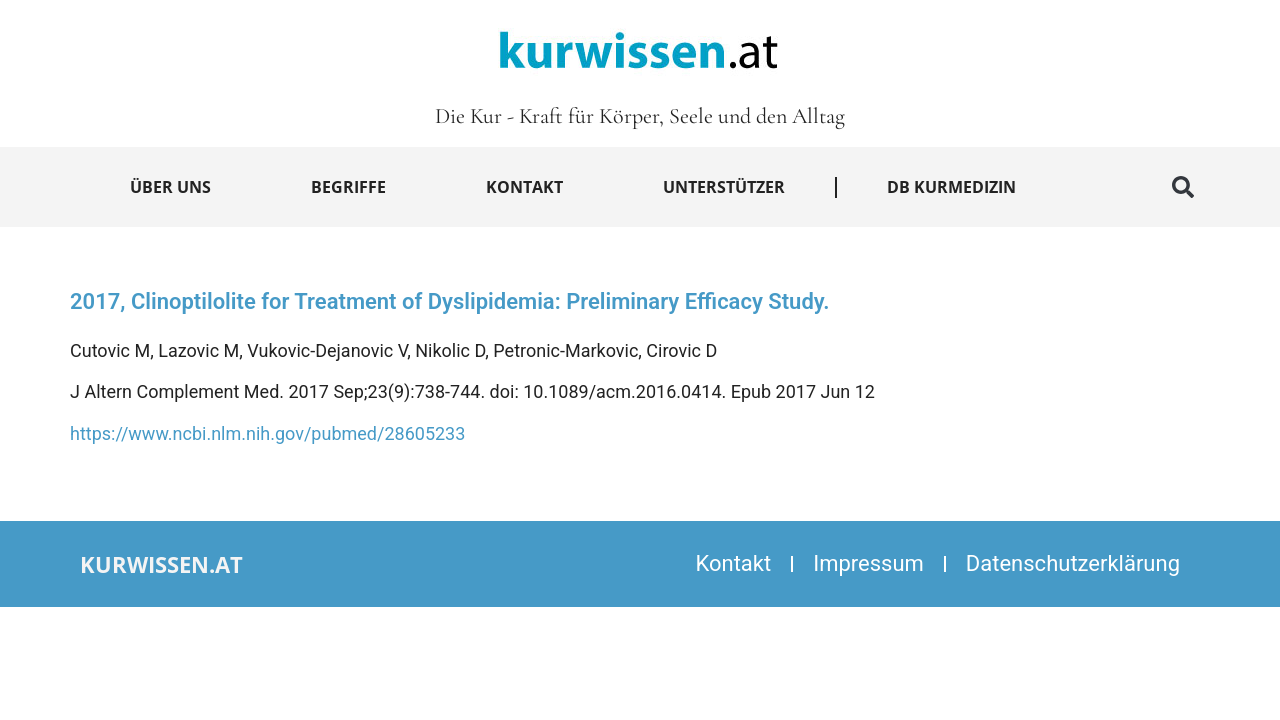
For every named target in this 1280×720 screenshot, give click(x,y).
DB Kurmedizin (951, 187)
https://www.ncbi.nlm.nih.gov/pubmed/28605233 (267, 433)
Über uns (170, 187)
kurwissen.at (161, 564)
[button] (1183, 187)
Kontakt (524, 187)
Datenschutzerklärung (1073, 563)
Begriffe (348, 187)
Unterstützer (724, 187)
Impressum (868, 563)
